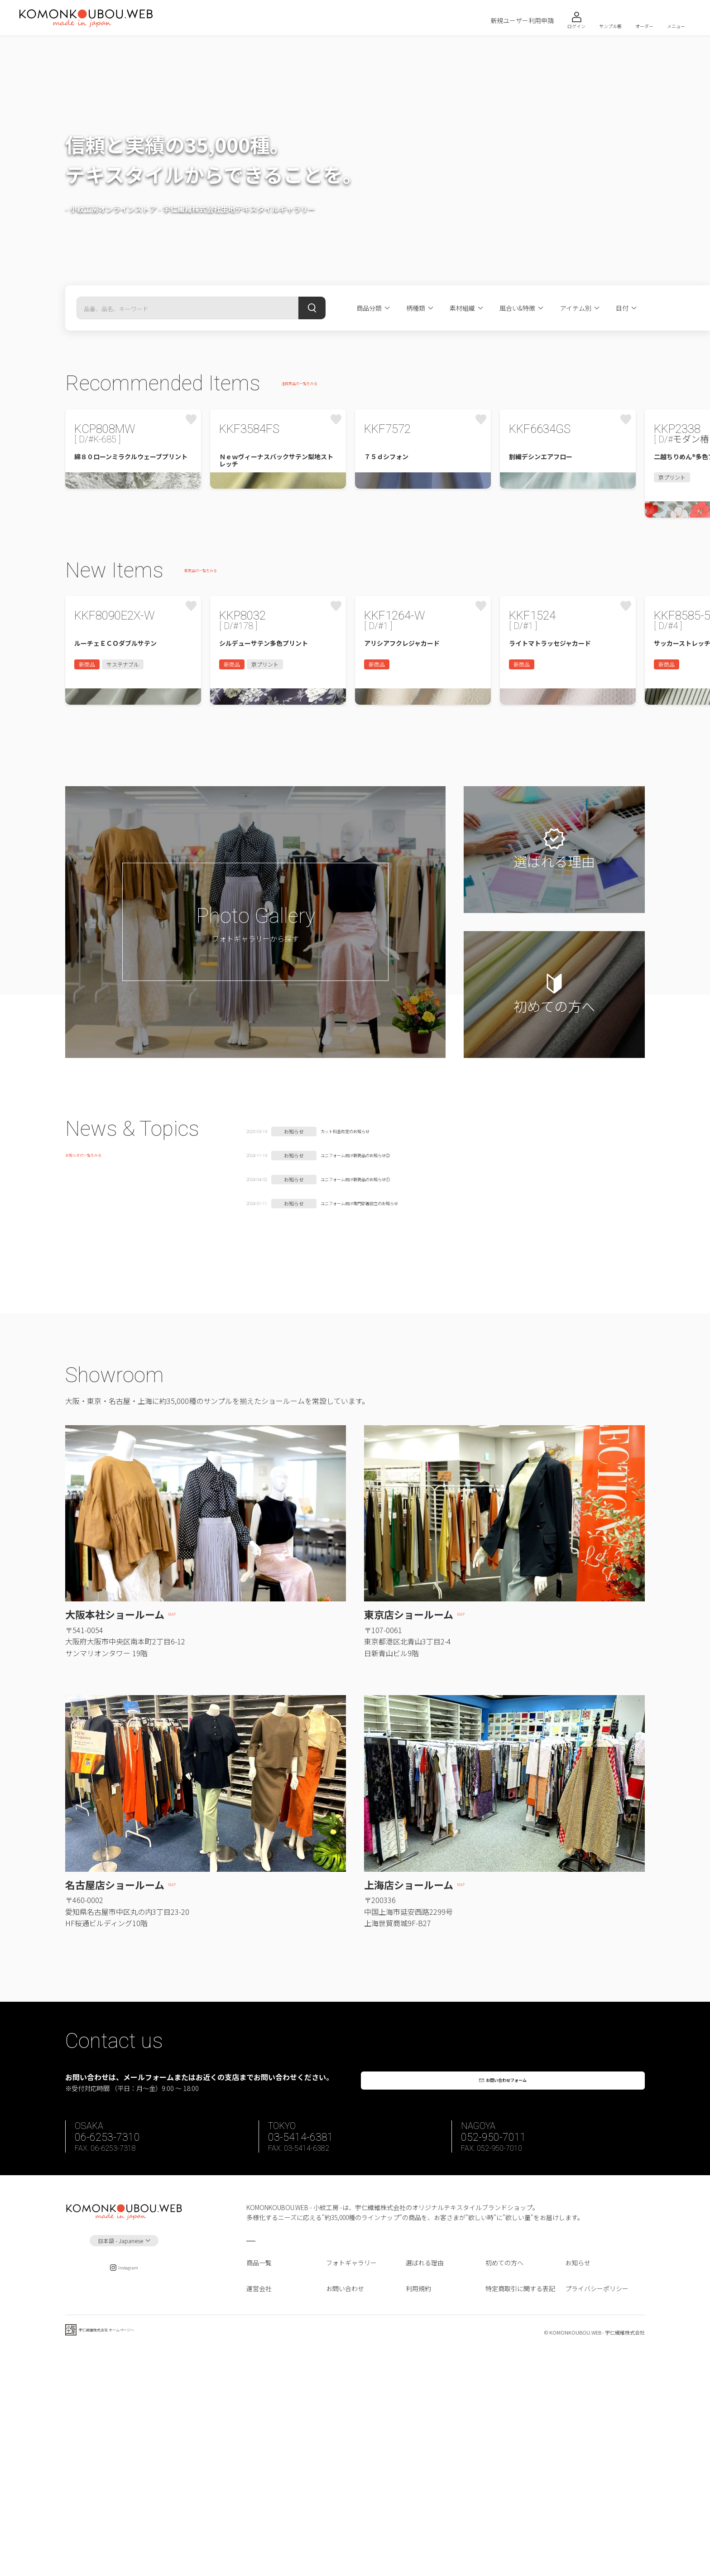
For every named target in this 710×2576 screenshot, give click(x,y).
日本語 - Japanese (120, 2462)
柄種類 (415, 308)
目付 (622, 308)
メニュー (676, 26)
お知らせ (577, 2484)
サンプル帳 (610, 26)
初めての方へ (504, 2484)
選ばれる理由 (425, 2484)
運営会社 (259, 2510)
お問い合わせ (345, 2510)
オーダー (644, 26)
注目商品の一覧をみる (313, 383)
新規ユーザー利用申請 (522, 20)
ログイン (576, 26)
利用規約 (418, 2510)
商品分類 (369, 308)
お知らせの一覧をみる (97, 1365)
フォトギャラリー (351, 2484)
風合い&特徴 (517, 308)
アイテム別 (575, 308)
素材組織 (462, 308)
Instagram (124, 2492)
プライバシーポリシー (596, 2510)
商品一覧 (259, 2484)
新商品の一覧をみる (212, 672)
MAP (177, 1818)
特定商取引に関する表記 (520, 2510)
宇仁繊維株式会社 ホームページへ (127, 2556)
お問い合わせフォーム (509, 2289)
